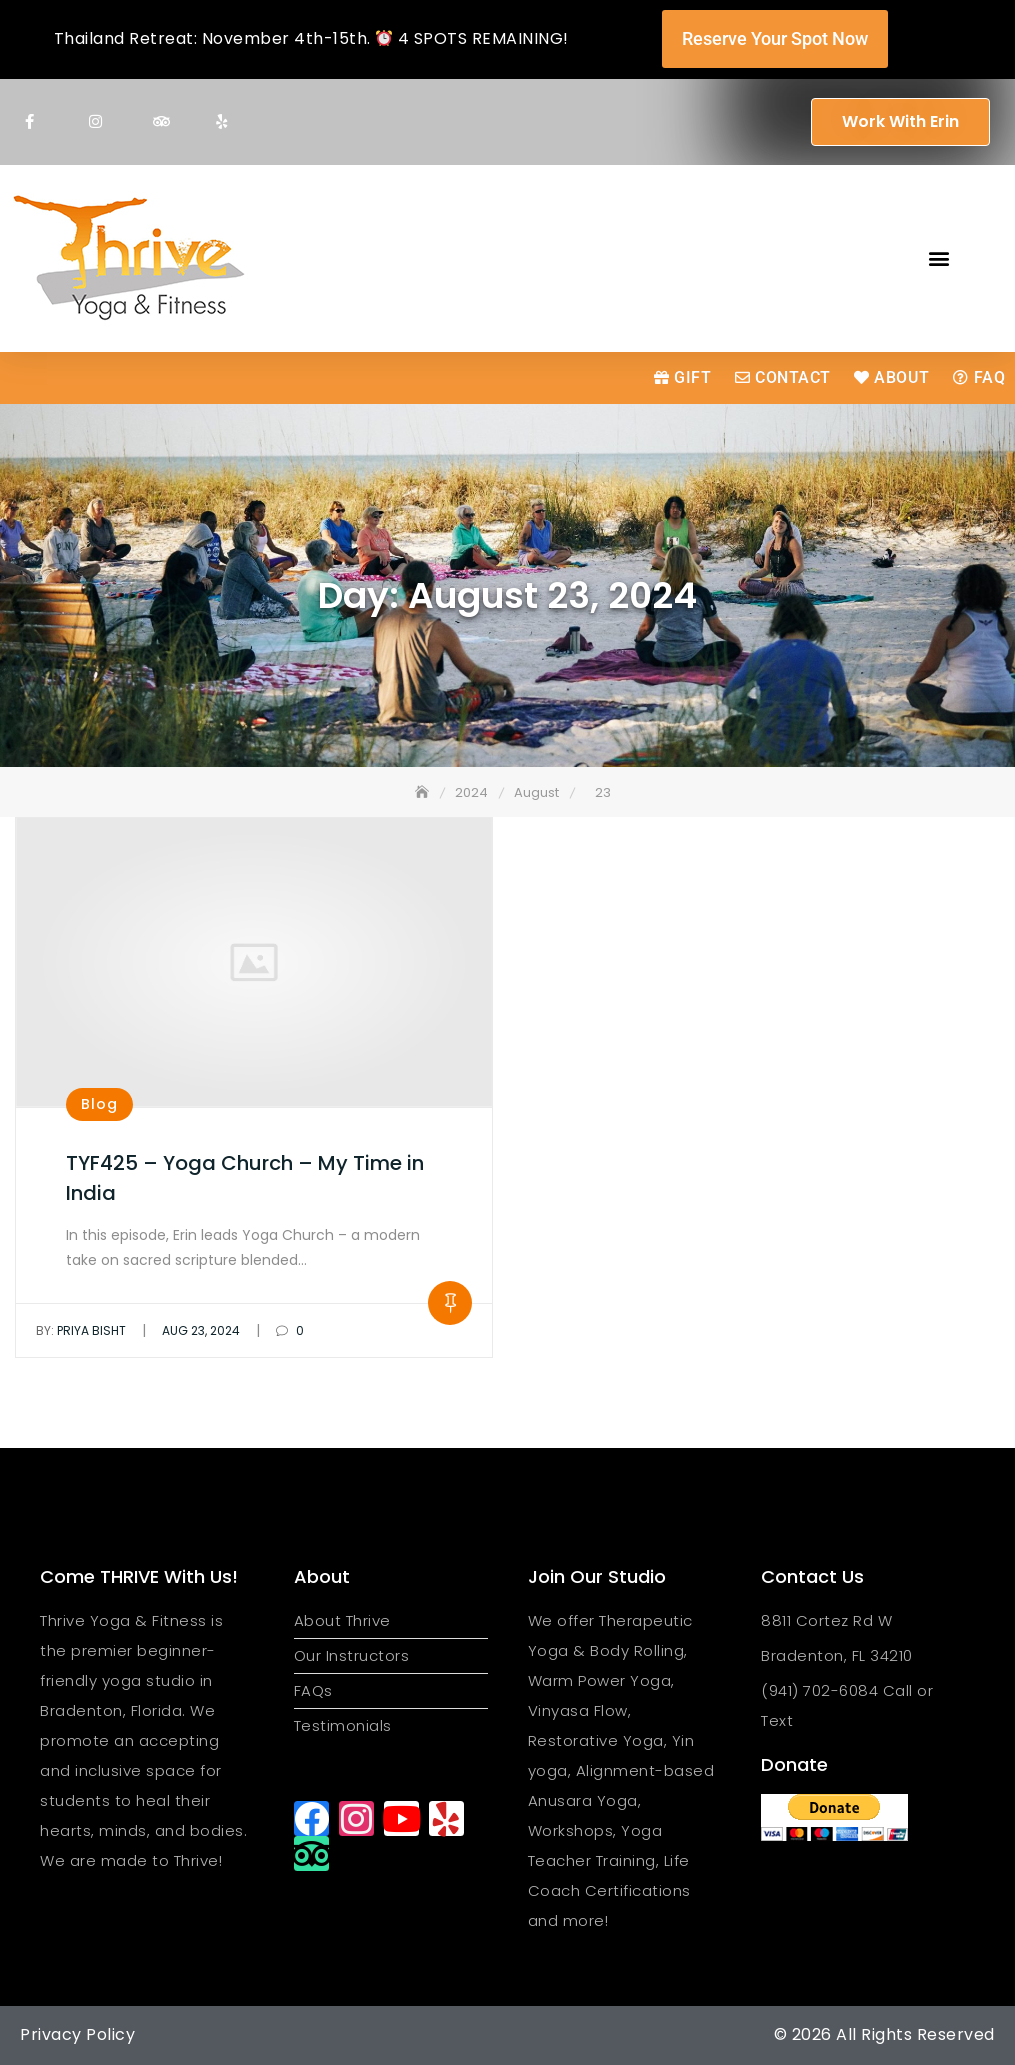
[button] (938, 258)
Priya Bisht (81, 1330)
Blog (99, 1104)
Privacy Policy (77, 2034)
